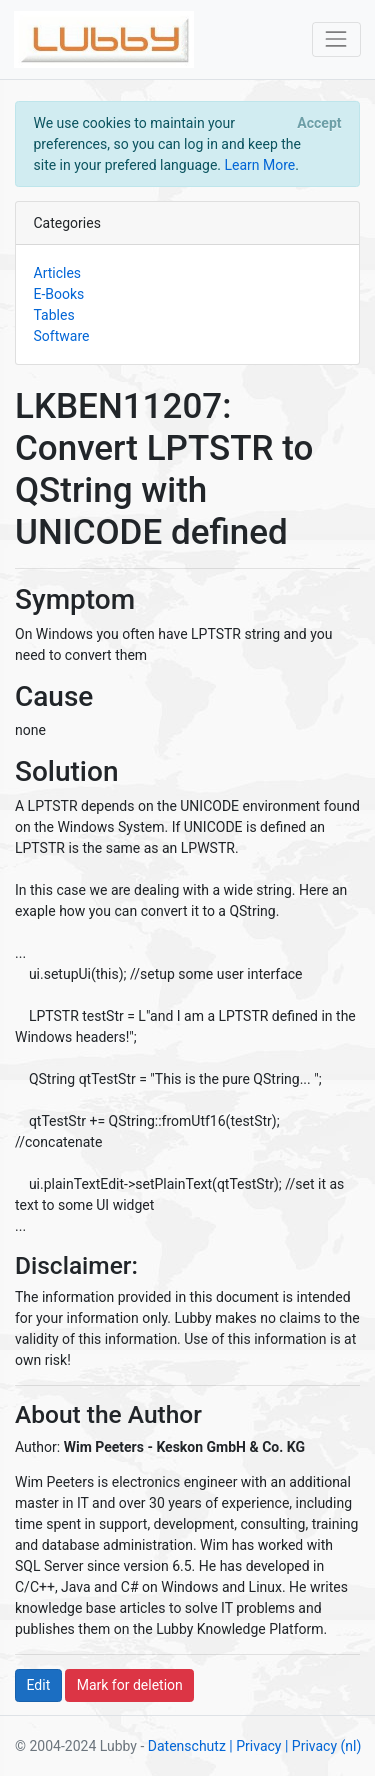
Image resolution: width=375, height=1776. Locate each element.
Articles (58, 273)
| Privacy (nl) (323, 1746)
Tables (54, 315)
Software (62, 336)
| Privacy (255, 1746)
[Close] (319, 123)
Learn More (259, 165)
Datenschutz (187, 1746)
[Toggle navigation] (336, 39)
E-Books (59, 294)
